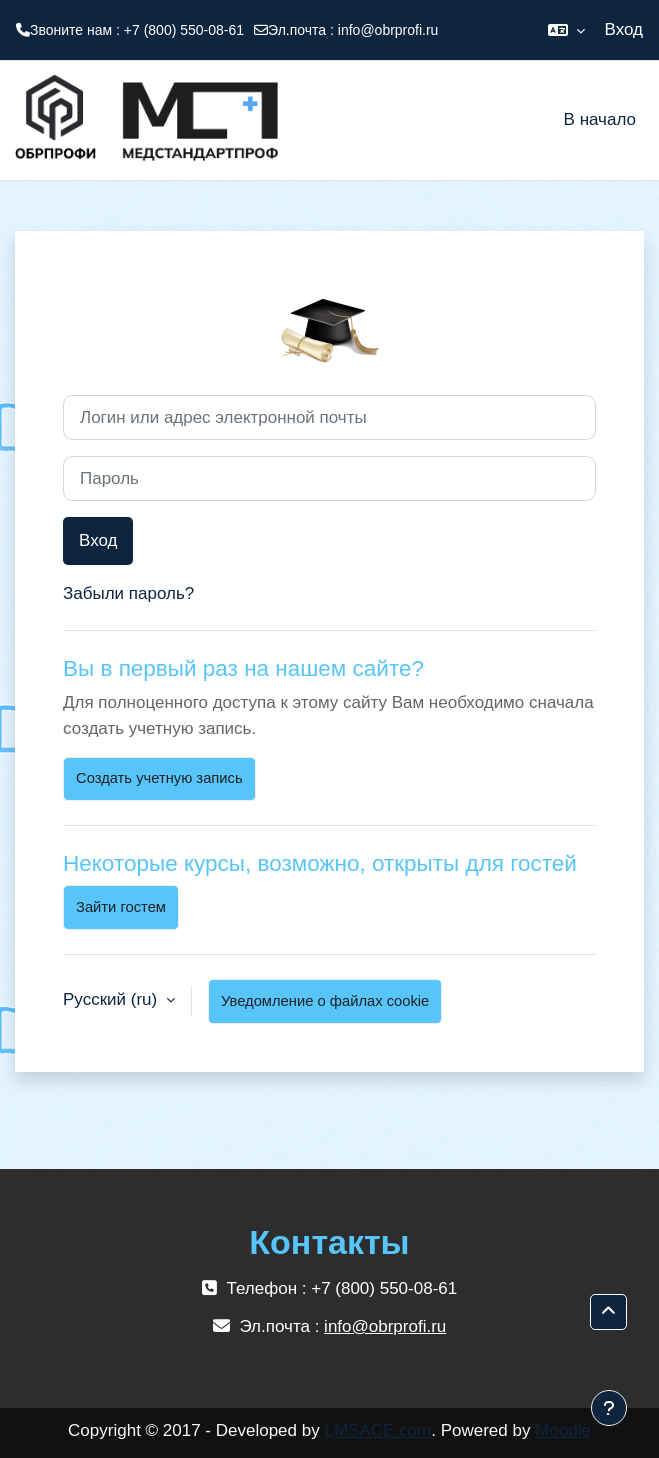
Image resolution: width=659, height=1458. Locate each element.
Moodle (563, 1430)
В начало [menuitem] (600, 119)
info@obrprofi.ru (388, 30)
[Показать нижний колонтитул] (609, 1408)
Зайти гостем (121, 907)
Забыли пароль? (128, 593)
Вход (624, 29)
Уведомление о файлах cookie (325, 1001)
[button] (566, 30)
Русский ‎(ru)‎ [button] (112, 999)
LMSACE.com (377, 1430)
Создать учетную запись (159, 778)
